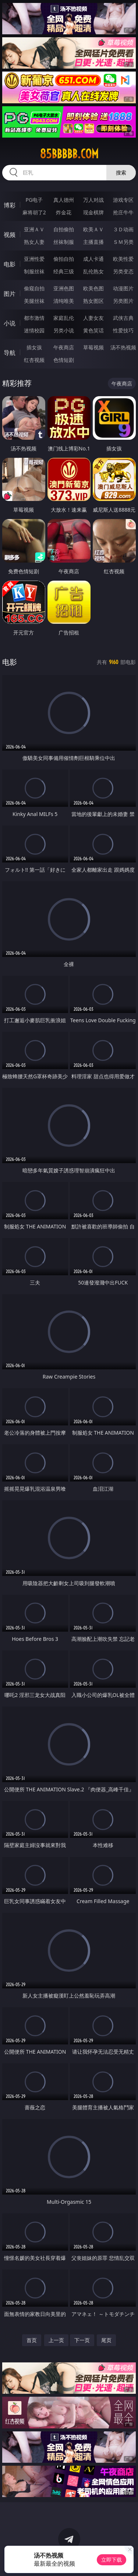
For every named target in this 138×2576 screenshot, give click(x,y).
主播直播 (93, 241)
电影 (9, 264)
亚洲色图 (63, 288)
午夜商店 (63, 347)
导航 (9, 353)
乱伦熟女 (93, 271)
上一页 (56, 2340)
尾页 (106, 2340)
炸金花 (63, 212)
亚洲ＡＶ (34, 229)
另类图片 (123, 300)
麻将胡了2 (34, 212)
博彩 (9, 205)
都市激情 (34, 317)
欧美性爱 (123, 258)
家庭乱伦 (63, 317)
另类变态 (123, 271)
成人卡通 (93, 258)
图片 (9, 294)
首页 (31, 2340)
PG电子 (34, 199)
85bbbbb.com (69, 153)
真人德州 (63, 199)
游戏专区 (123, 199)
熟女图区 (93, 300)
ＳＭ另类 (123, 241)
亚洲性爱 (34, 258)
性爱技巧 (123, 330)
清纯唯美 (63, 300)
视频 (9, 235)
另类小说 (63, 330)
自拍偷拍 (63, 229)
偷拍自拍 (63, 258)
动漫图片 (123, 288)
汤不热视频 (123, 347)
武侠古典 (123, 317)
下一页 (82, 2340)
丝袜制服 (63, 241)
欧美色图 (93, 288)
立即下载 (111, 2559)
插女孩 (34, 347)
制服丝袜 (34, 271)
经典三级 (63, 271)
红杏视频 (34, 359)
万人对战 (93, 199)
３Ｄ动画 (123, 229)
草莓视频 (93, 347)
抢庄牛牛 (123, 212)
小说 (9, 323)
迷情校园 (34, 330)
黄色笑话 (93, 330)
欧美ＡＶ (93, 229)
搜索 (121, 172)
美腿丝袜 (34, 300)
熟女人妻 (34, 241)
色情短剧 (63, 359)
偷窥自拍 (34, 288)
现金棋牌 (93, 212)
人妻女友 (93, 317)
